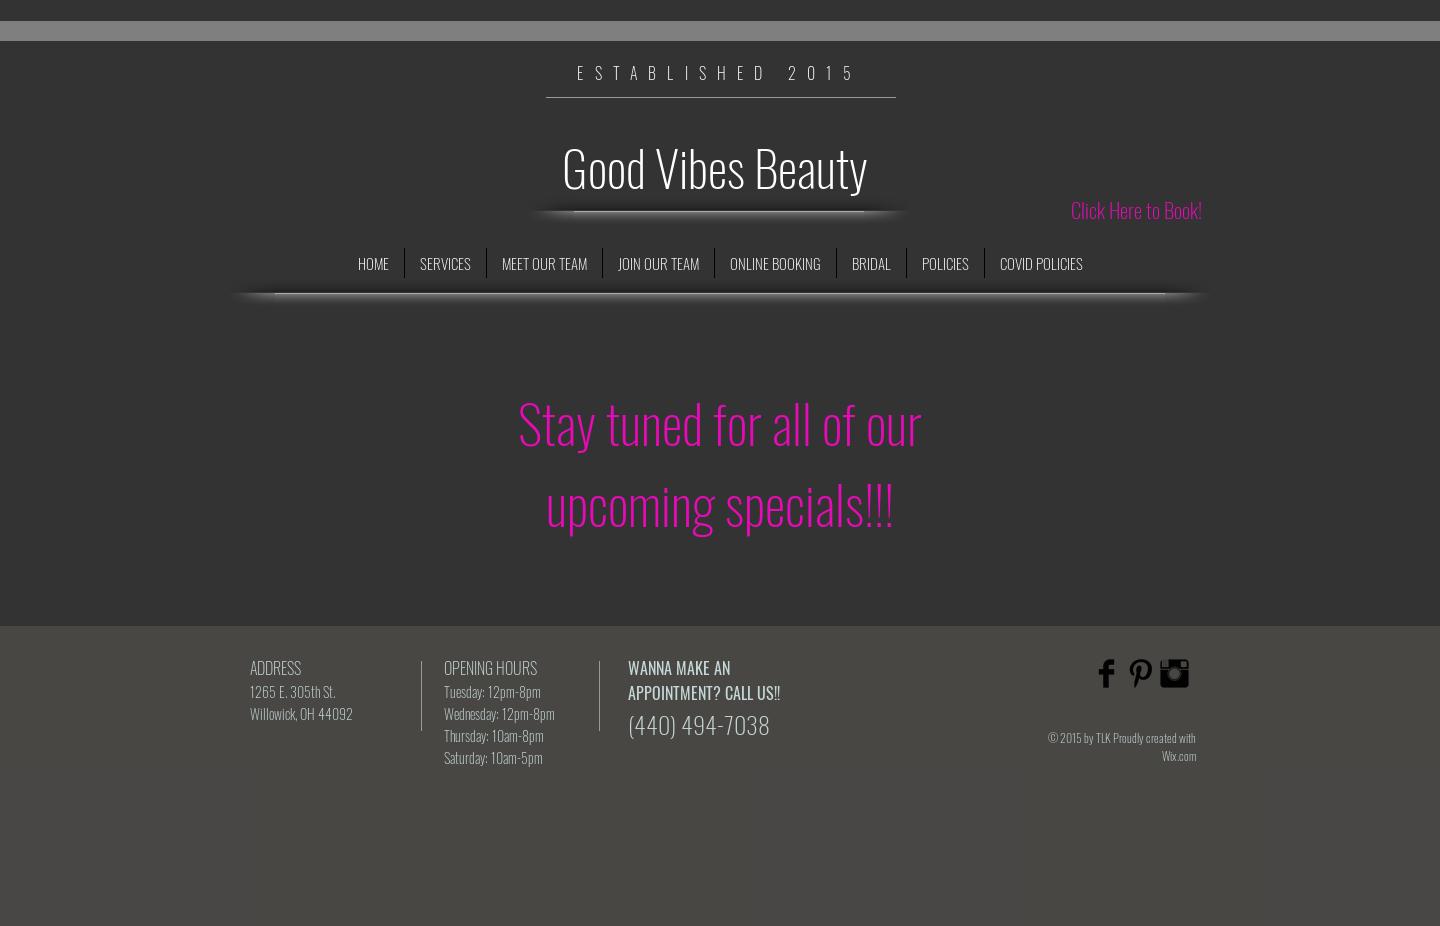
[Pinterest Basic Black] (1140, 673)
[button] (445, 263)
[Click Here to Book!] (1136, 210)
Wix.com (1179, 755)
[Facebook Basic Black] (1106, 673)
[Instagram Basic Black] (1174, 673)
